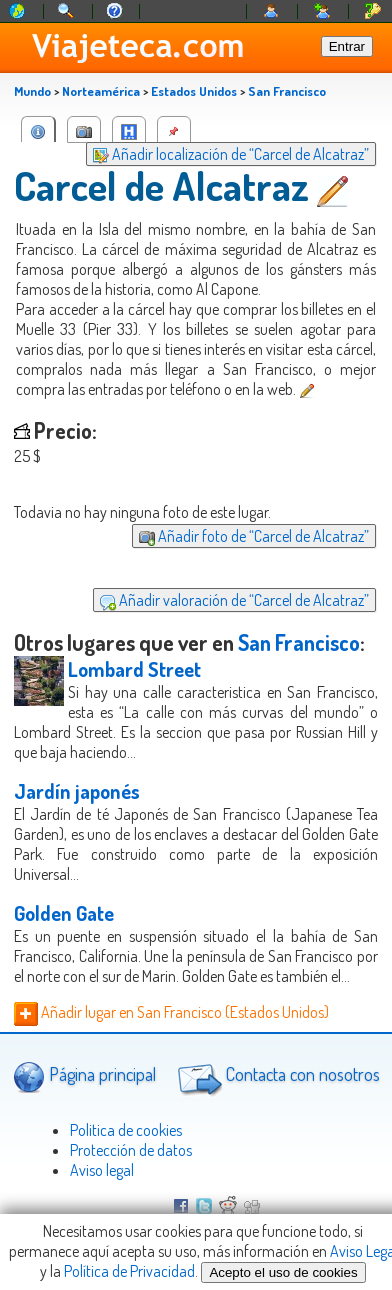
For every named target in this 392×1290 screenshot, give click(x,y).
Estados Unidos (194, 91)
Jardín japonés (77, 791)
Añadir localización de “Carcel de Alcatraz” (231, 154)
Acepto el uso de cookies (283, 1272)
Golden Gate (64, 913)
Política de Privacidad (129, 1271)
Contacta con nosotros (276, 1077)
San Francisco (287, 91)
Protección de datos (131, 1150)
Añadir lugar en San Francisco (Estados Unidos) (171, 1012)
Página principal (84, 1076)
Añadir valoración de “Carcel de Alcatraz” (234, 600)
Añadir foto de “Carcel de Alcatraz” (254, 536)
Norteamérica (101, 91)
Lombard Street (134, 669)
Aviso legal (102, 1170)
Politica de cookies (126, 1130)
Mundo (32, 91)
